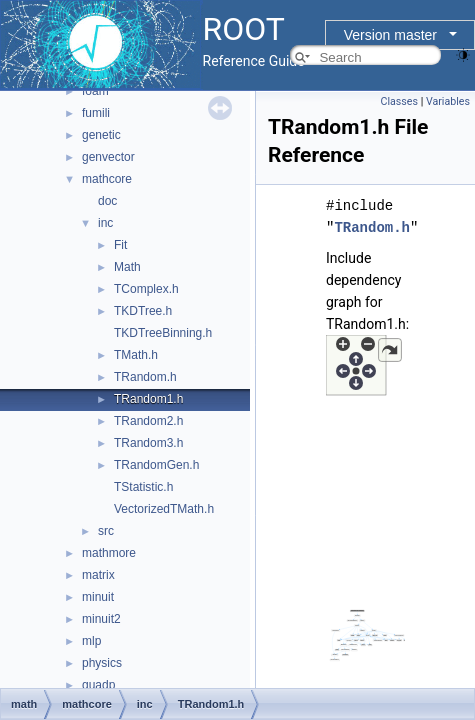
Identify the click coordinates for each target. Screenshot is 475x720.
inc (105, 223)
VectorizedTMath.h (164, 509)
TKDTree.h (143, 311)
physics (102, 663)
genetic (101, 135)
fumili (96, 113)
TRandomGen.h (156, 465)
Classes (399, 101)
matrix (98, 575)
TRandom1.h (148, 399)
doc (107, 201)
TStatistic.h (143, 487)
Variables (448, 101)
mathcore (107, 179)
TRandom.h (145, 377)
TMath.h (136, 355)
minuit (98, 597)
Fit (120, 245)
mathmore (109, 553)
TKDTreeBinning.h (163, 333)
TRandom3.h (148, 443)
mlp (91, 641)
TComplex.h (146, 289)
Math (127, 267)
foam (95, 91)
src (106, 531)
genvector (108, 157)
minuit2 (101, 619)
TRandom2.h (148, 421)
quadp (98, 685)
